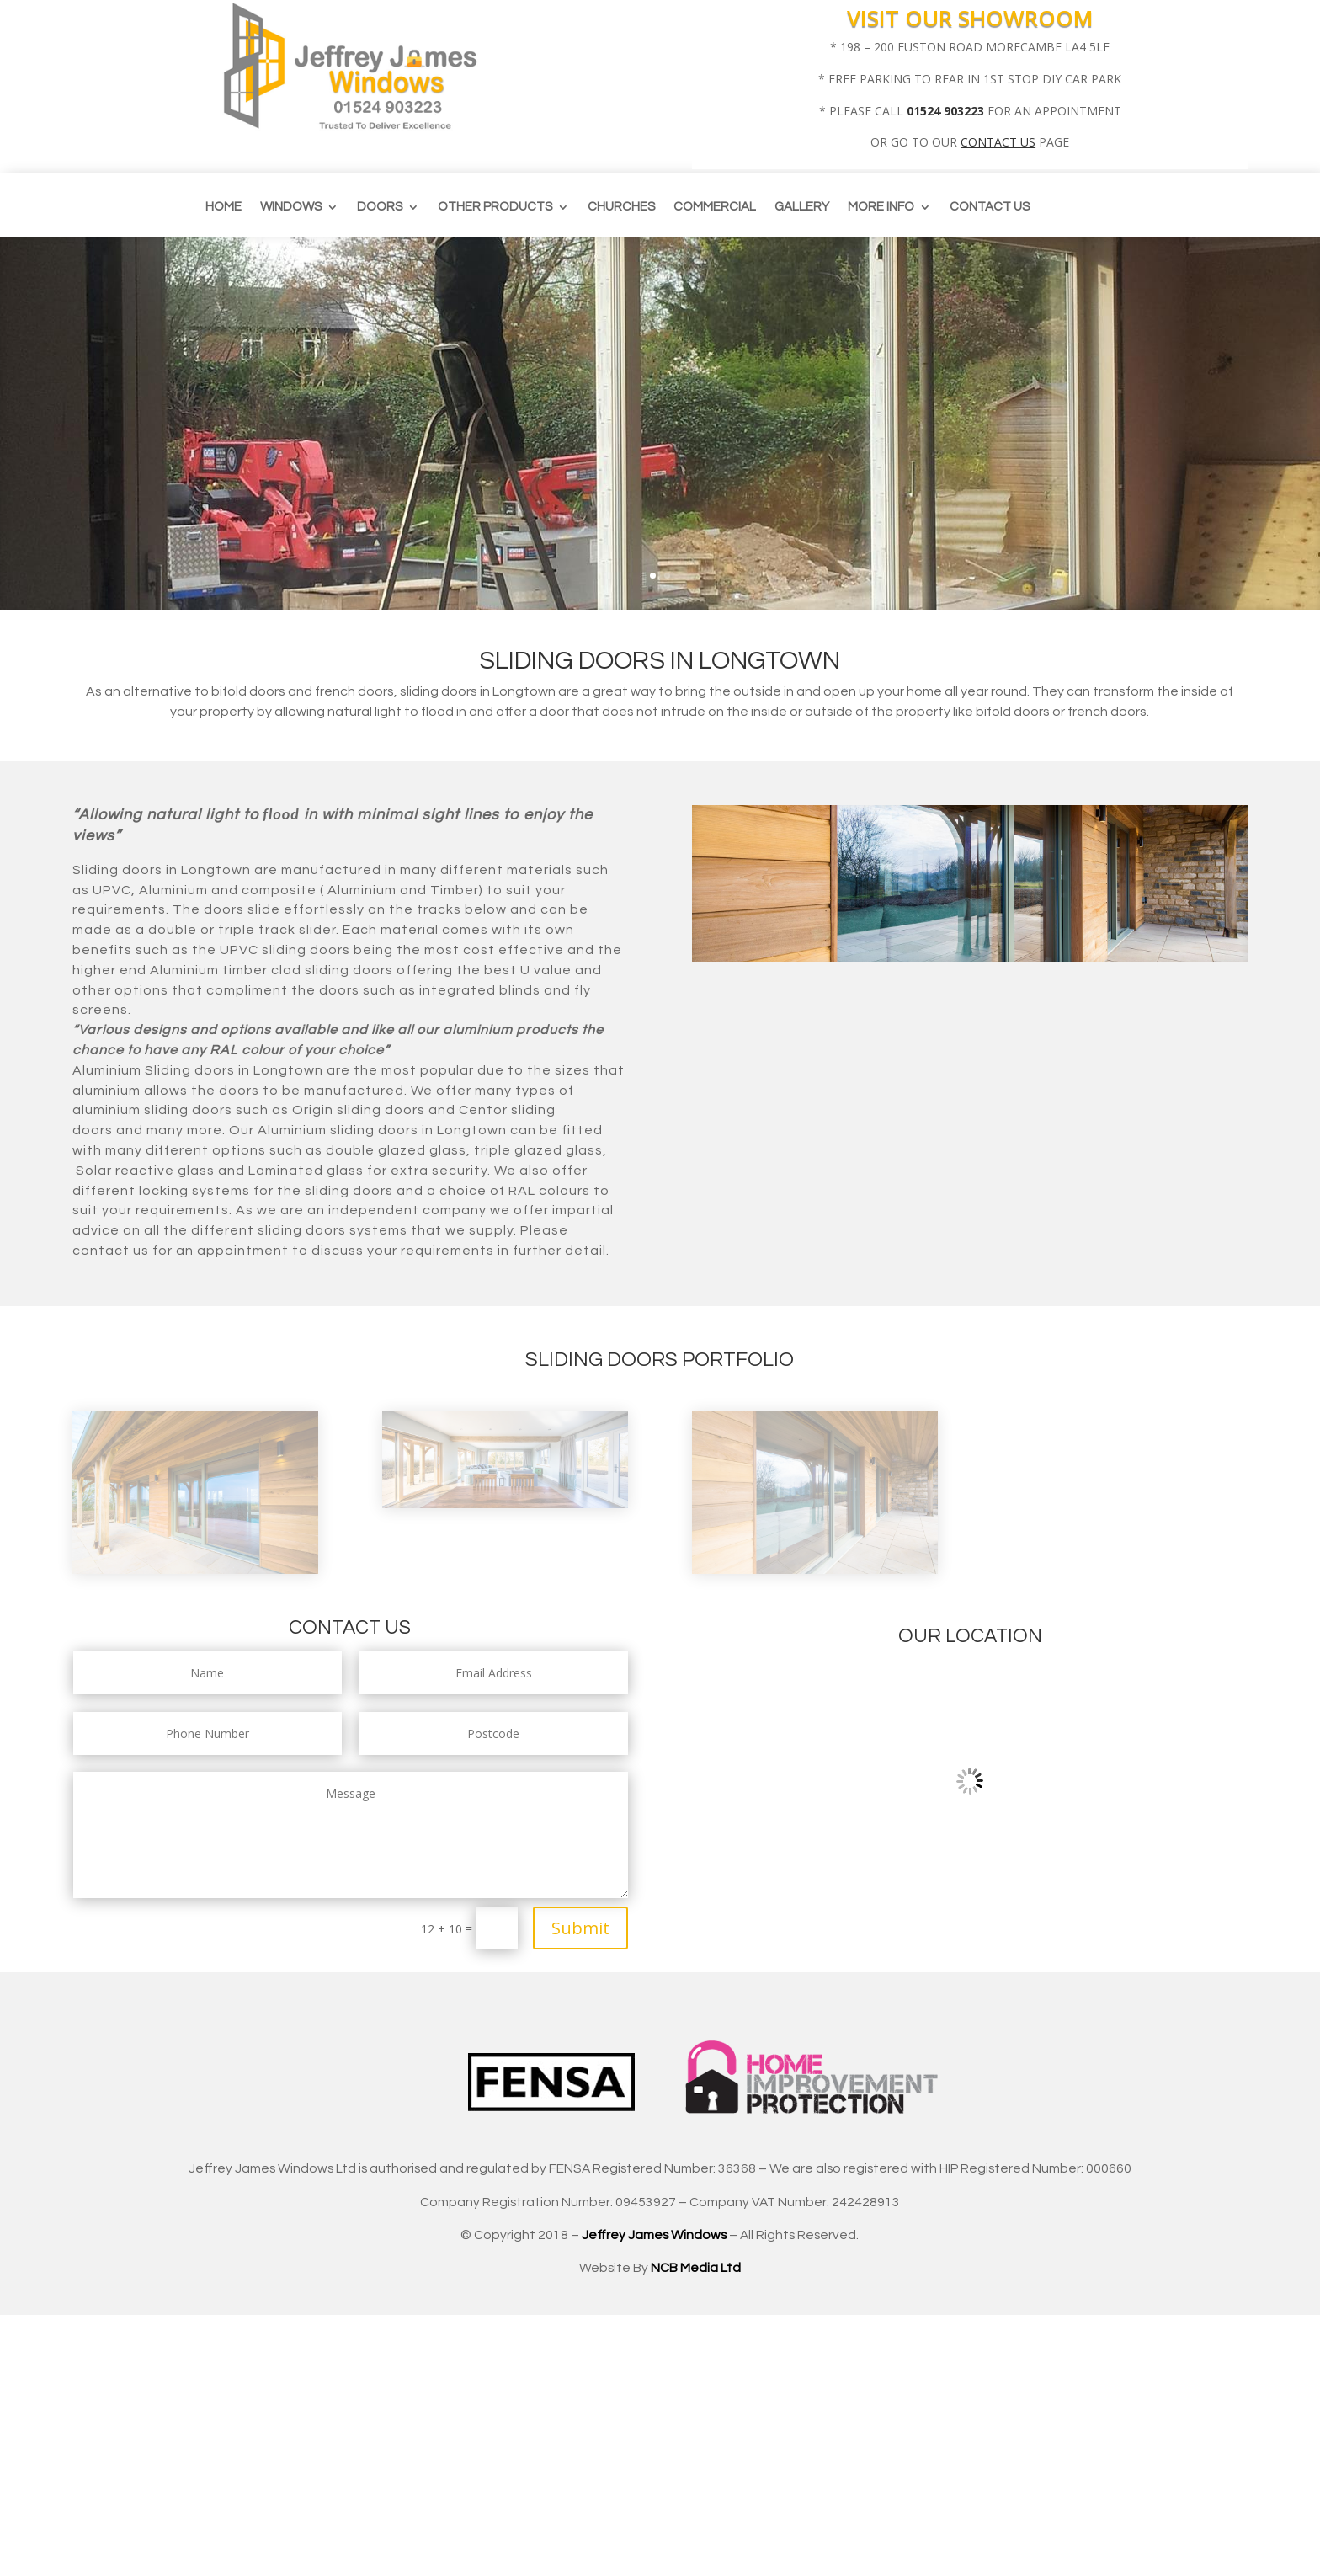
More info (881, 207)
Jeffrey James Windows (654, 2235)
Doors (379, 207)
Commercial (714, 207)
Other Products (495, 207)
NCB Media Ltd (696, 2268)
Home (223, 207)
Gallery (801, 207)
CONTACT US (998, 142)
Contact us (990, 207)
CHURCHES (621, 207)
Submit (580, 1928)
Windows (291, 207)
